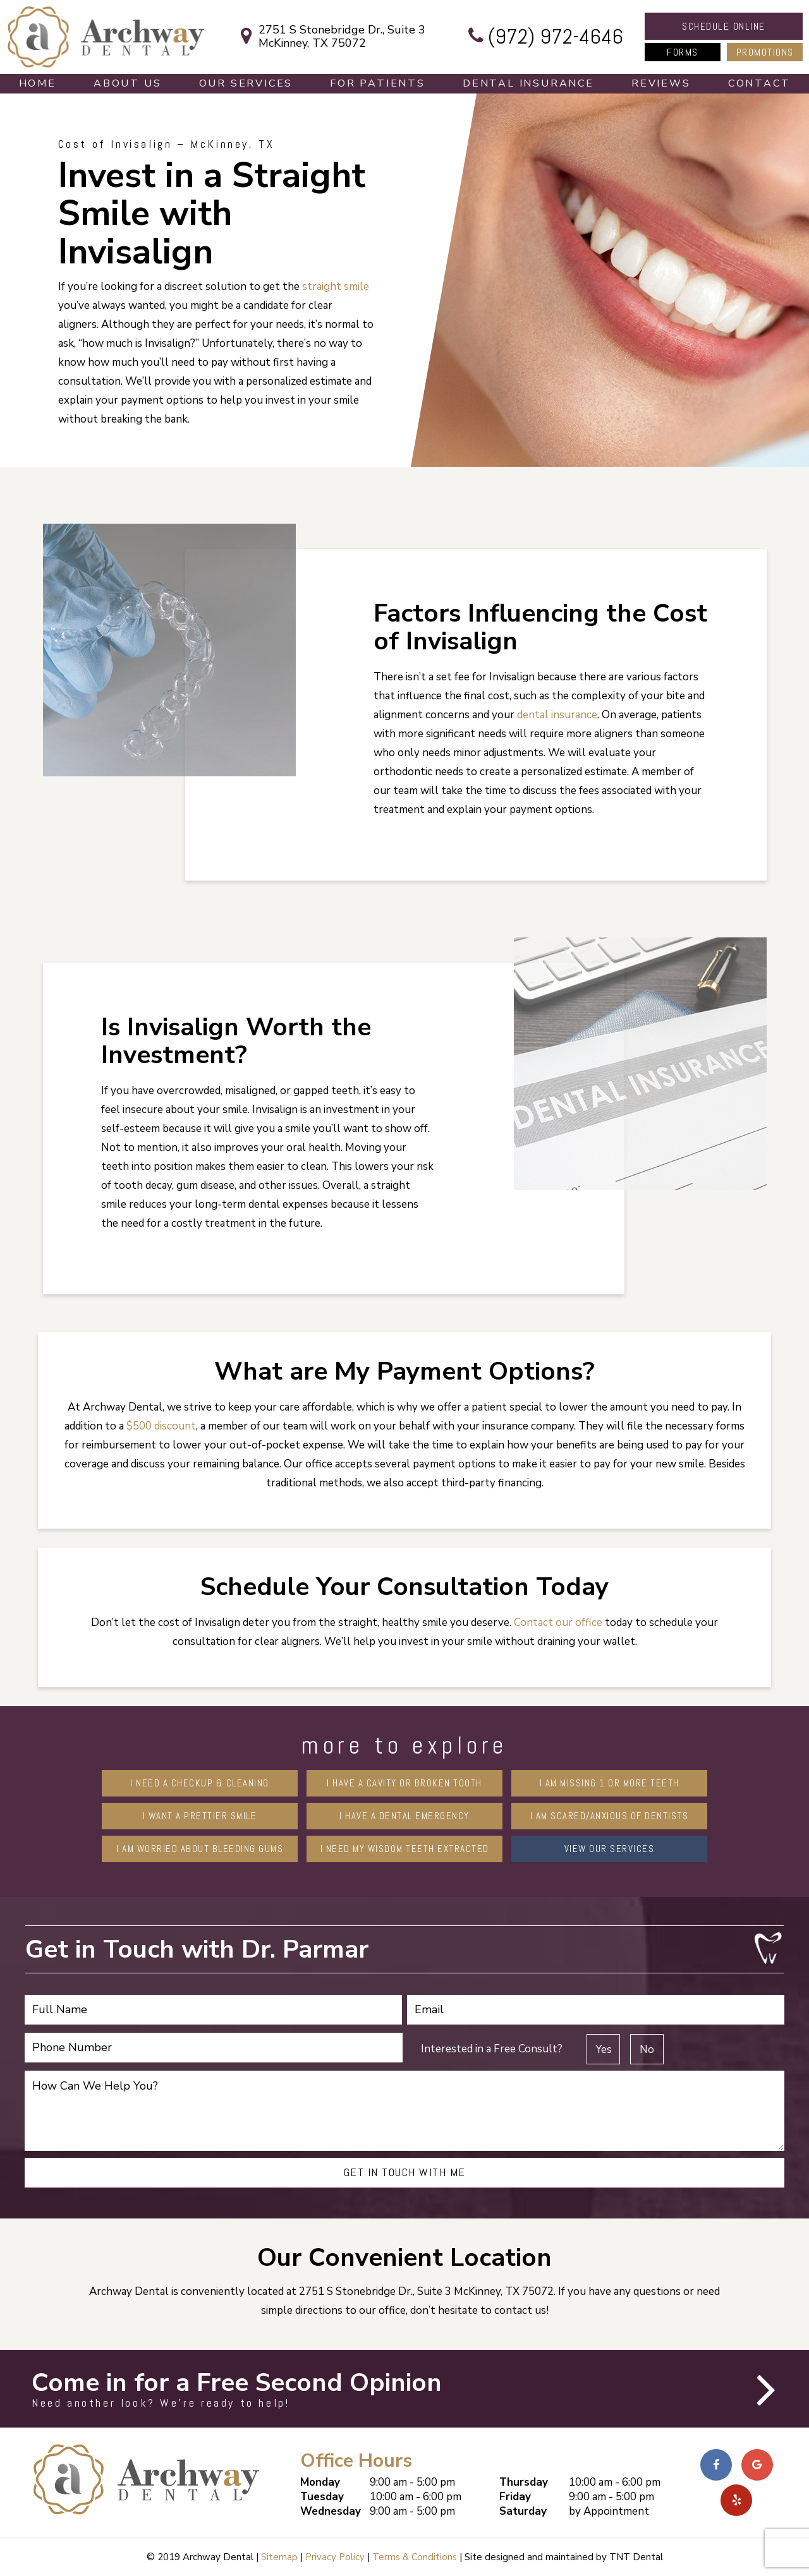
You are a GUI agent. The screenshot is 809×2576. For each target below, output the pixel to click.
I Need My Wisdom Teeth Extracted (404, 1849)
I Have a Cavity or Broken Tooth (404, 1783)
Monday (320, 2482)
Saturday (523, 2511)
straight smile (335, 286)
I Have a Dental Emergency (404, 1816)
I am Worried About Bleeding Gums (199, 1849)
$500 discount (161, 1426)
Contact (759, 83)
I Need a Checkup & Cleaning (199, 1783)
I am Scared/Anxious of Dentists (609, 1816)
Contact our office (558, 1622)
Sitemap (279, 2557)
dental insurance (557, 714)
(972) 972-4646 (543, 36)
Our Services (246, 83)
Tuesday (322, 2496)
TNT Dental (636, 2557)
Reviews (661, 83)
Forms (682, 52)
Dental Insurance (528, 83)
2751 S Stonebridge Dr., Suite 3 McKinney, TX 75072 (329, 37)
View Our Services (609, 1849)
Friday (515, 2496)
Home (37, 83)
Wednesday (330, 2511)
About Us (127, 83)
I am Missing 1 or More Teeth (609, 1783)
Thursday (523, 2482)
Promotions (765, 52)
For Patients (377, 83)
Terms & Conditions (414, 2557)
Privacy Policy (335, 2557)
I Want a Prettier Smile (200, 1816)
